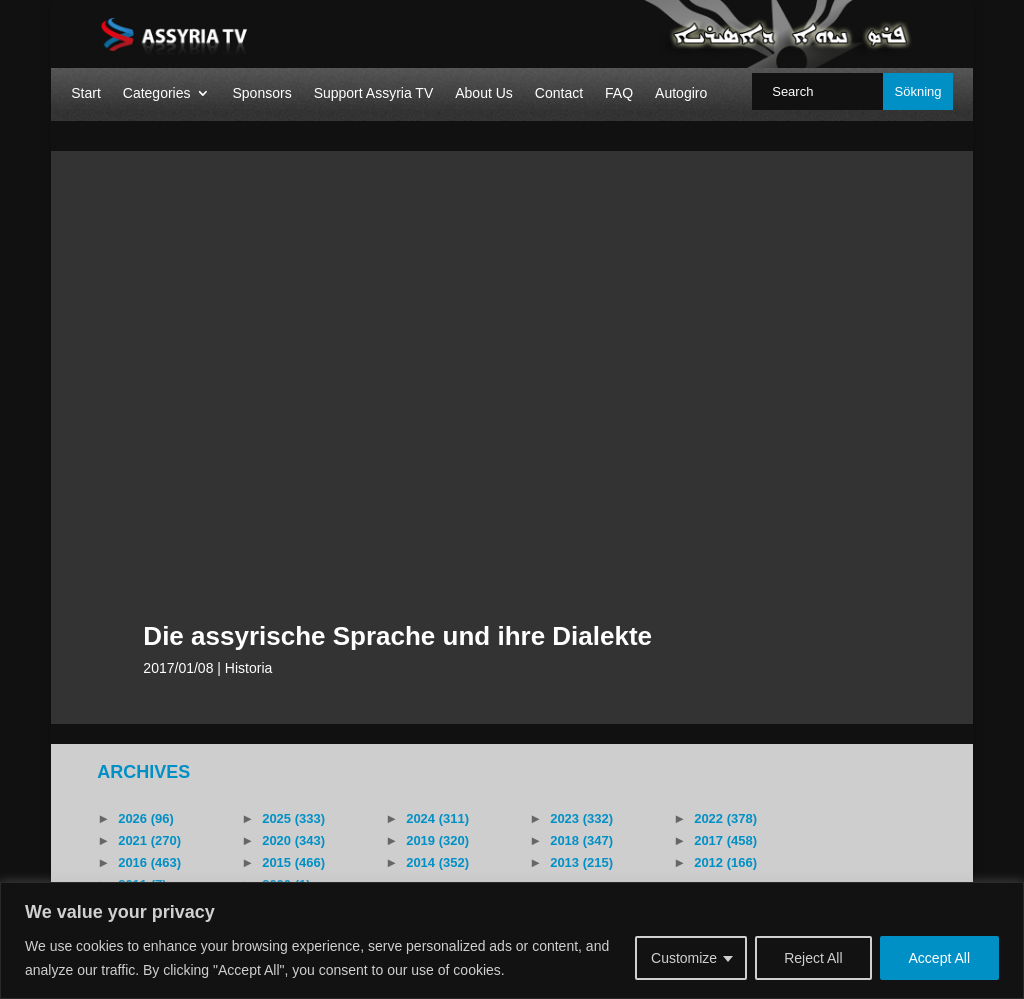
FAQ (619, 93)
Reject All (813, 958)
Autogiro (681, 93)
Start (86, 93)
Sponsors (261, 93)
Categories (157, 93)
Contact (559, 93)
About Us (484, 93)
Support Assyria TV (374, 93)
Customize (684, 958)
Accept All (939, 958)
